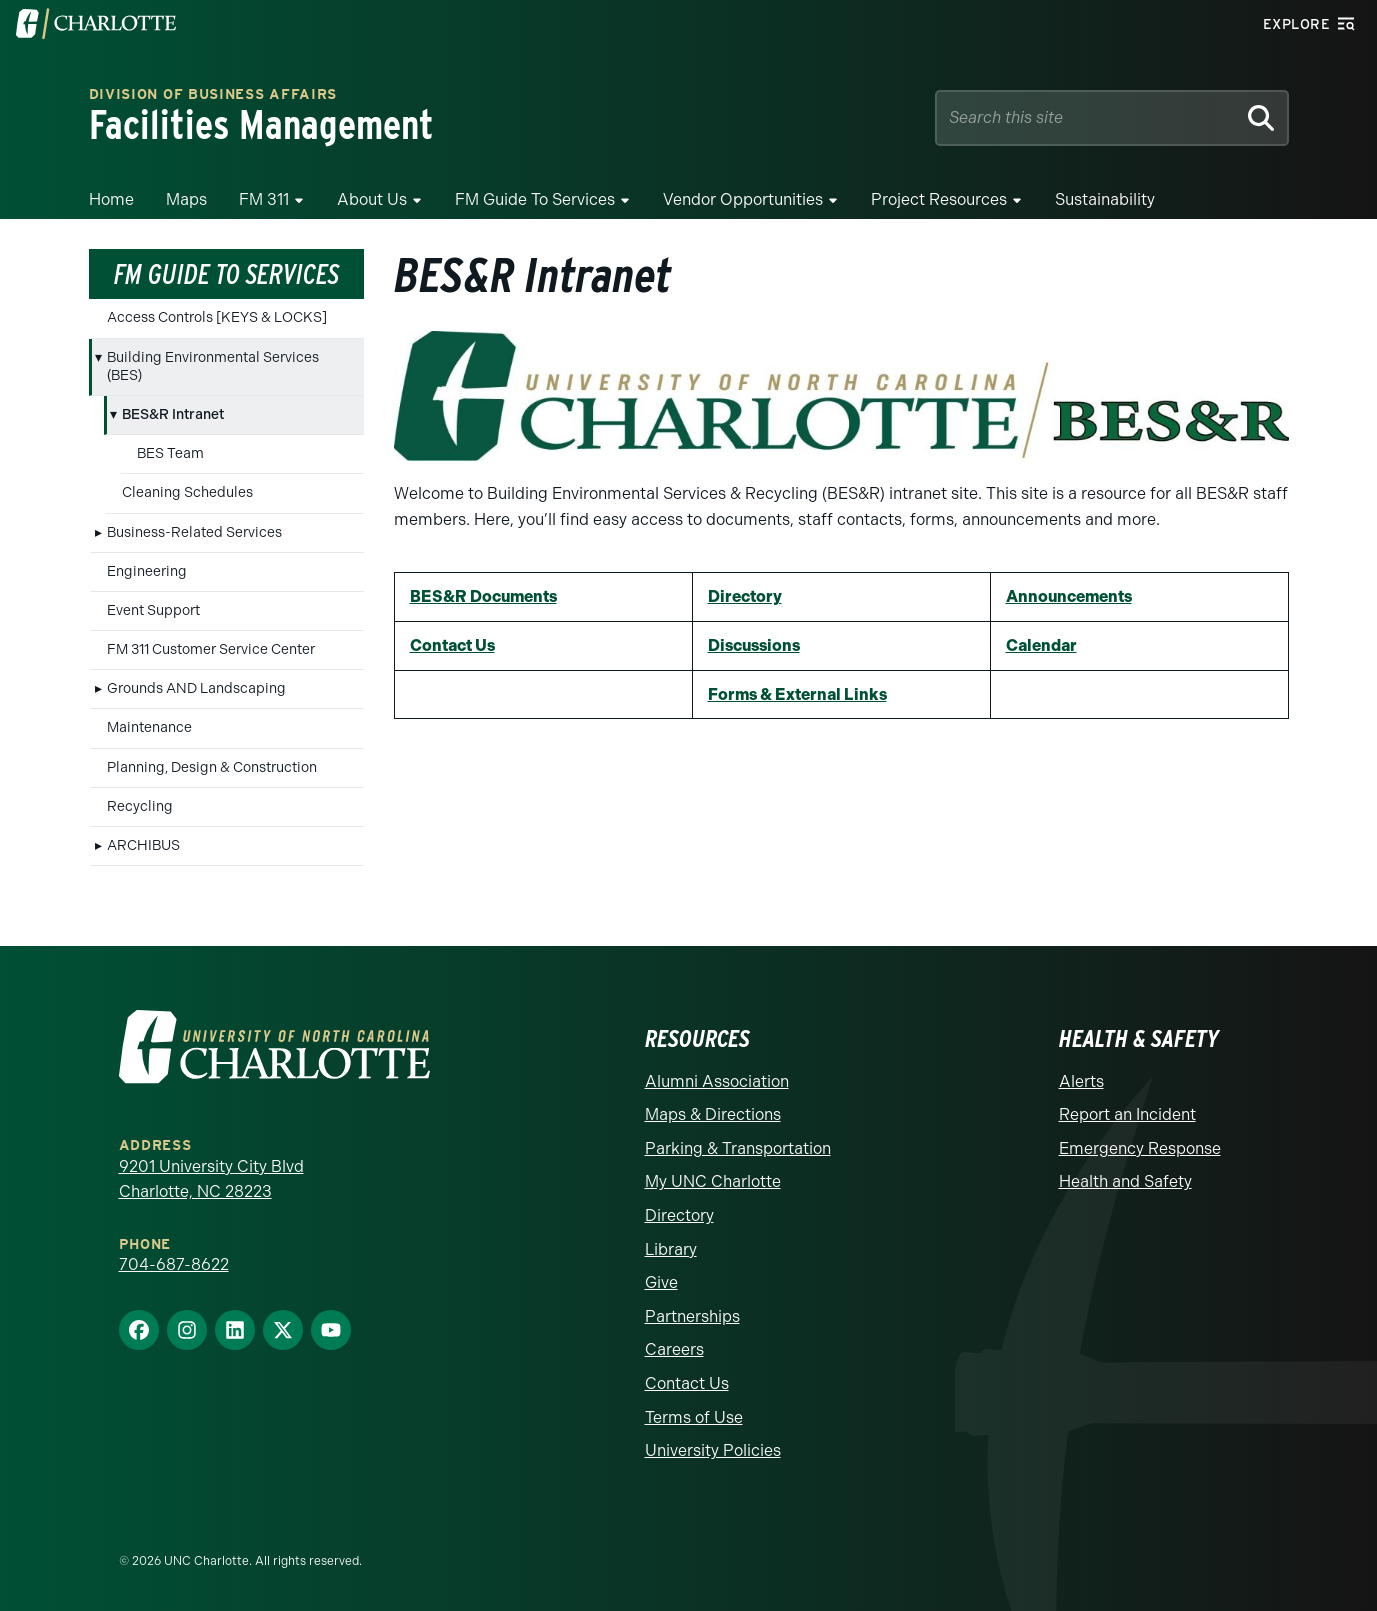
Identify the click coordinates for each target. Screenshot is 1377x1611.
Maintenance (149, 727)
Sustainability (1105, 199)
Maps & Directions (713, 1114)
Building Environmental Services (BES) (213, 366)
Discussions (754, 645)
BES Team (170, 453)
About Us (372, 199)
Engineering (147, 571)
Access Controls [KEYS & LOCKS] (217, 317)
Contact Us (452, 645)
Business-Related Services (194, 532)
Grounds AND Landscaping (196, 688)
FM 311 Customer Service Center (211, 649)
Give (661, 1282)
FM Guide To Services (535, 199)
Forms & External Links (797, 694)
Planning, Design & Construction (212, 767)
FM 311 (264, 199)
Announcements (1069, 596)
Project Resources (939, 199)
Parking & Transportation (738, 1148)
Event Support (153, 610)
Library (671, 1249)
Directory (745, 596)
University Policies (713, 1450)
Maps (186, 199)
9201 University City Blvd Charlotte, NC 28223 (211, 1179)
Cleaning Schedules (187, 492)
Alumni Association (717, 1081)
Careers (674, 1349)
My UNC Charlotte (713, 1181)
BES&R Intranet (173, 414)
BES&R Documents (483, 596)
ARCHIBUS (143, 845)
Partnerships (692, 1316)
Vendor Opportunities (743, 199)
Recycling (140, 806)
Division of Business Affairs (213, 95)
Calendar (1041, 645)
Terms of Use (694, 1417)
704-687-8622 (174, 1264)
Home (111, 199)
